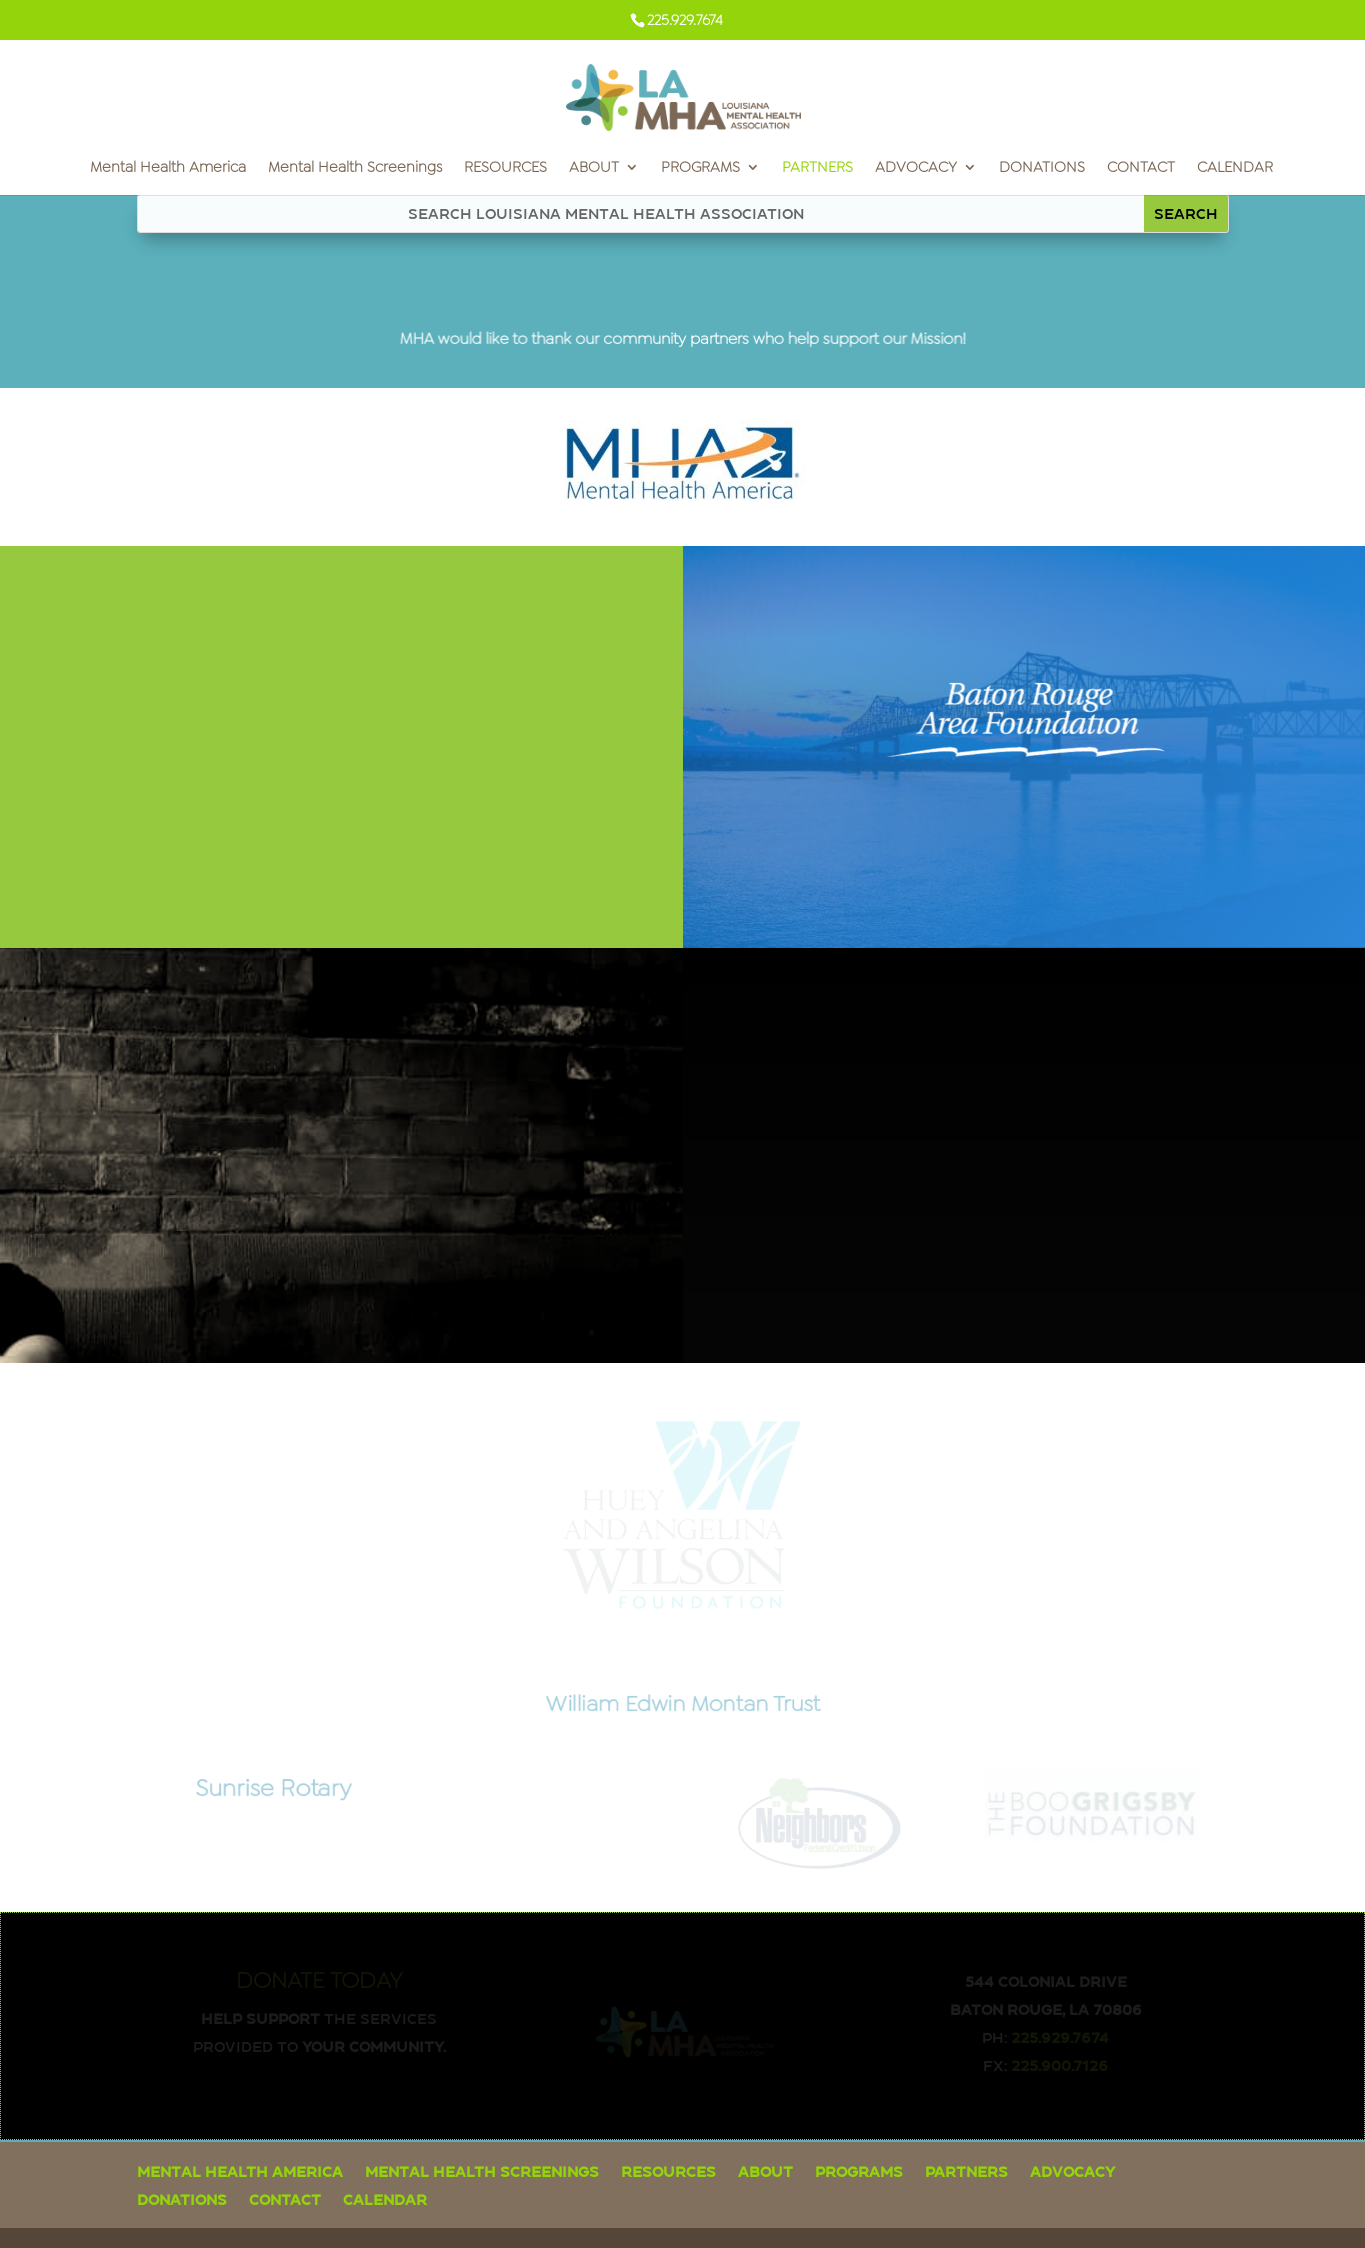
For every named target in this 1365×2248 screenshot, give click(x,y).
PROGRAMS (700, 168)
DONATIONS (1042, 168)
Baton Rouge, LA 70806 (1046, 2009)
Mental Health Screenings (355, 168)
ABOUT (594, 168)
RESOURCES (505, 168)
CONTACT (1141, 168)
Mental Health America (168, 168)
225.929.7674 (1060, 2037)
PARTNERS (817, 168)
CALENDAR (1235, 168)
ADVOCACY (916, 168)
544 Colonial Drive (1046, 1981)
